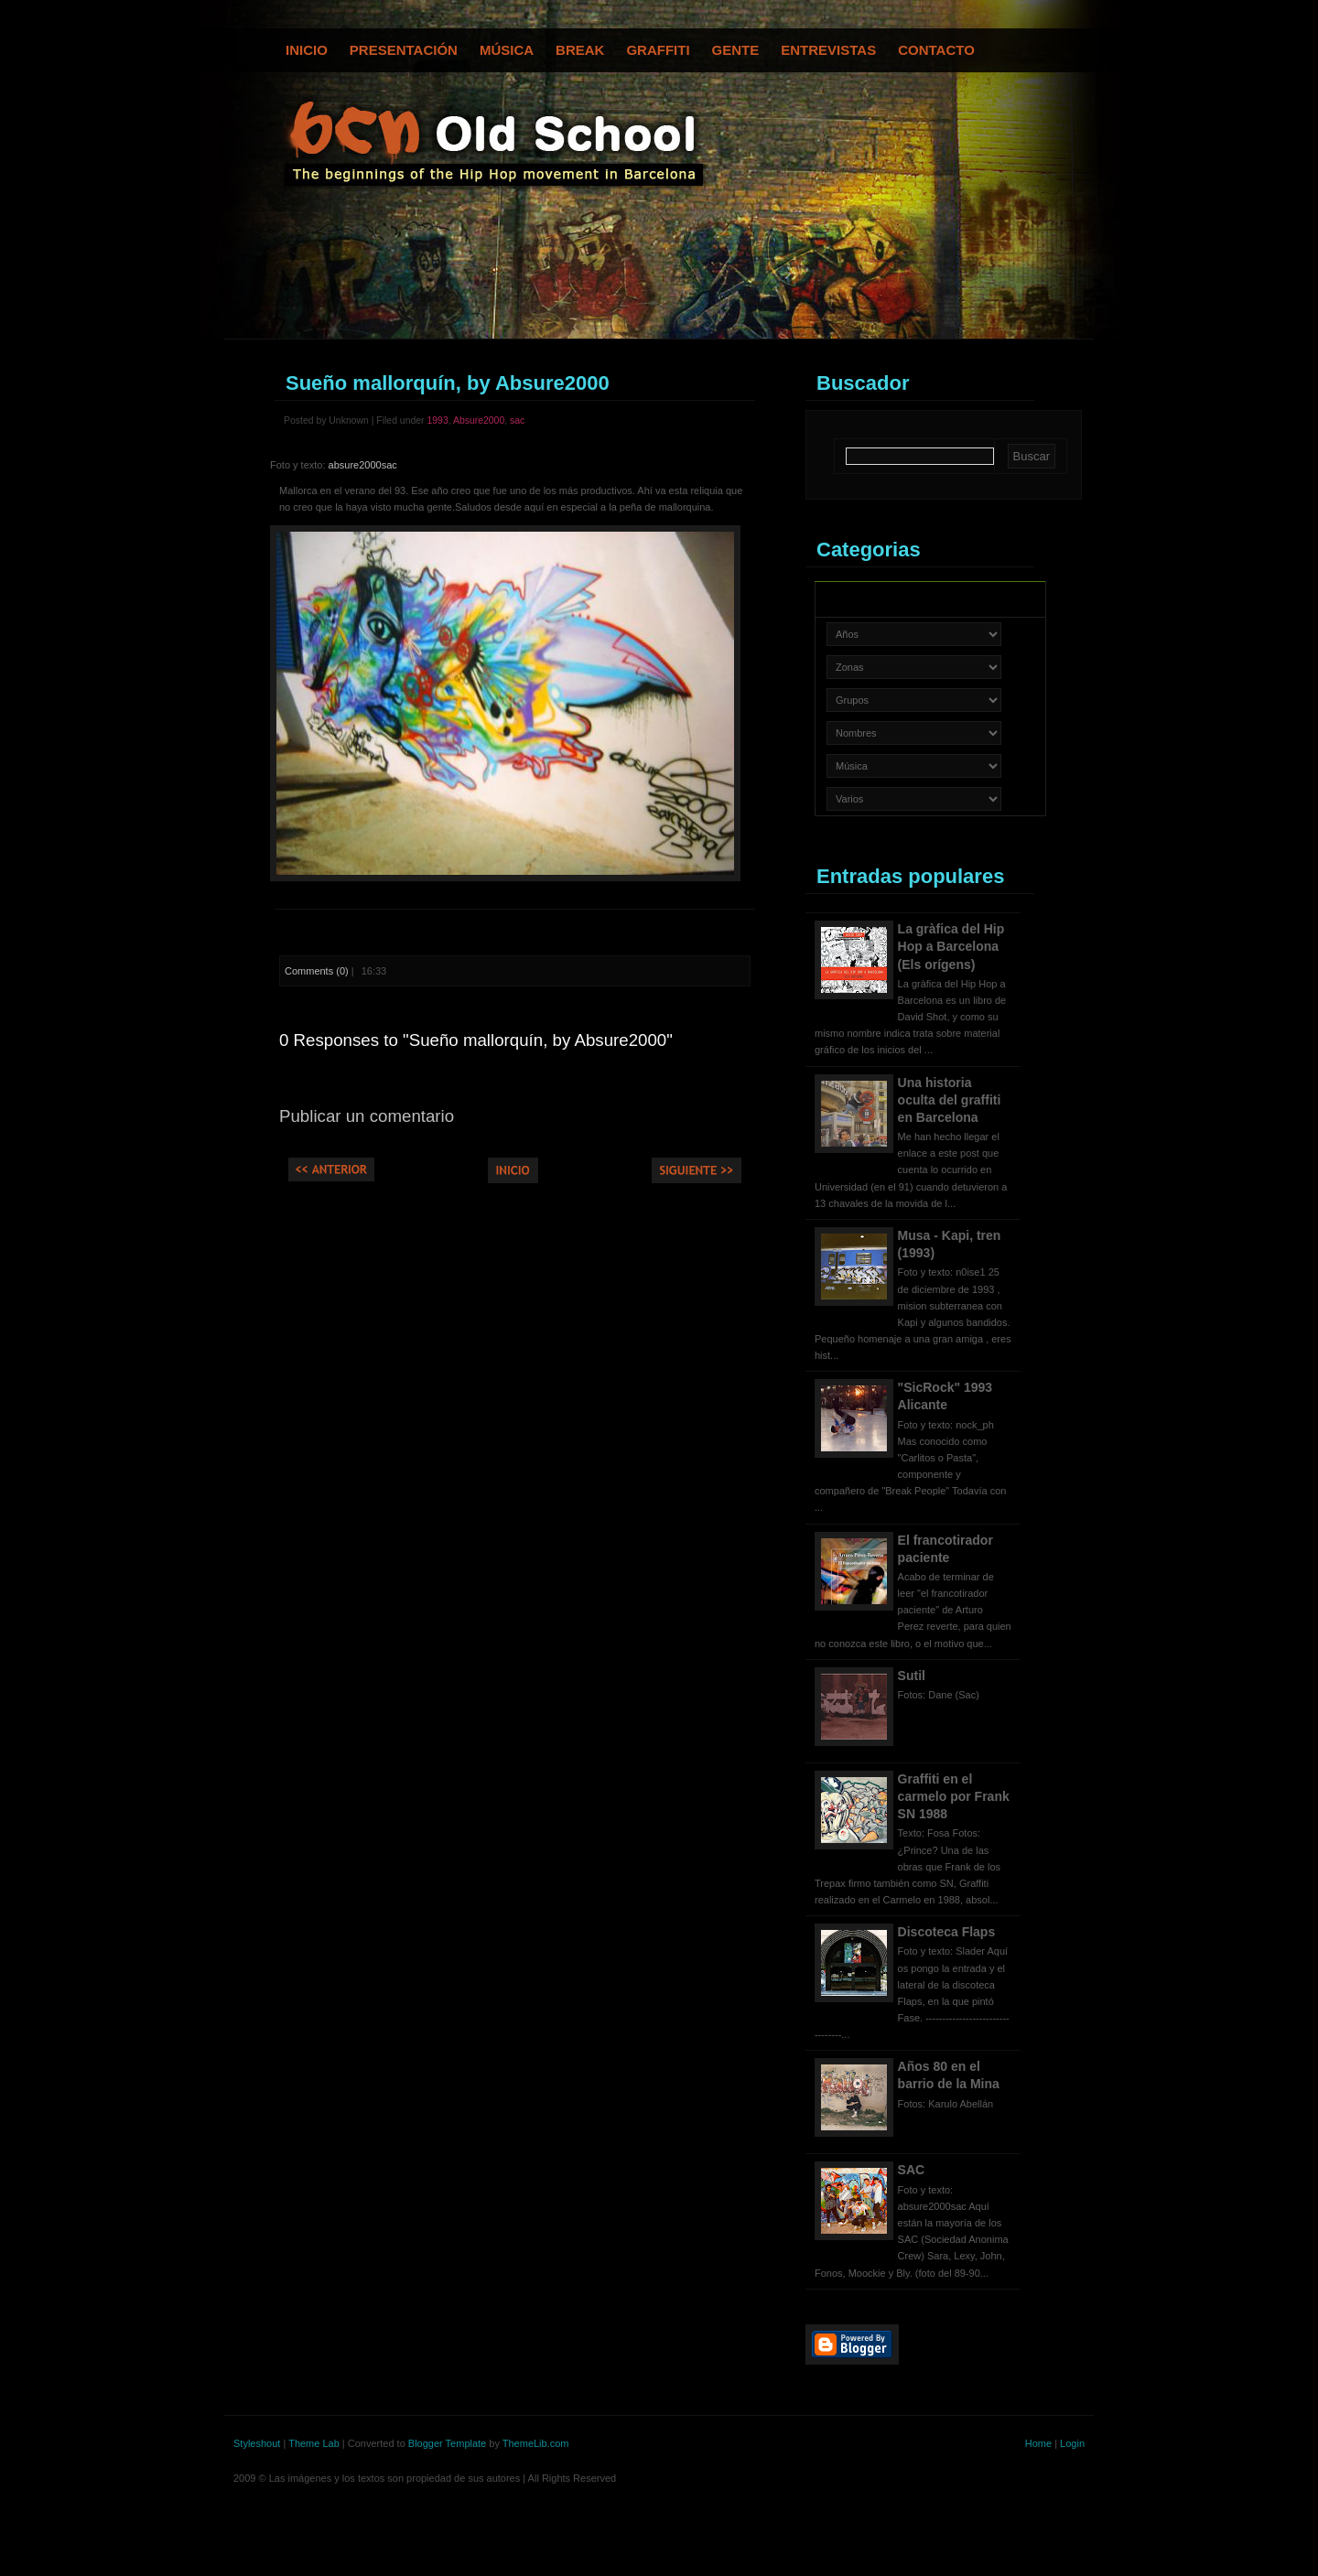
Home (1038, 2443)
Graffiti (657, 50)
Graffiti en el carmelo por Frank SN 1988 (954, 1796)
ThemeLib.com (535, 2443)
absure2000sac (363, 464)
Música (507, 50)
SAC (911, 2169)
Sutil (911, 1675)
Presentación (404, 50)
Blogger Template (447, 2443)
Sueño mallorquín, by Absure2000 (448, 383)
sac (517, 420)
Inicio (307, 50)
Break (580, 50)
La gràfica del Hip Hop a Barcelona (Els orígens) (951, 946)
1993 (437, 420)
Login (1072, 2443)
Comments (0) (317, 970)
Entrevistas (828, 50)
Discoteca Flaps (947, 1931)
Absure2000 (478, 420)
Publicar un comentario (366, 1116)
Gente (736, 50)
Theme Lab (314, 2443)
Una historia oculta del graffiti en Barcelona (949, 1100)
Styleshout (256, 2443)
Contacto (936, 50)
